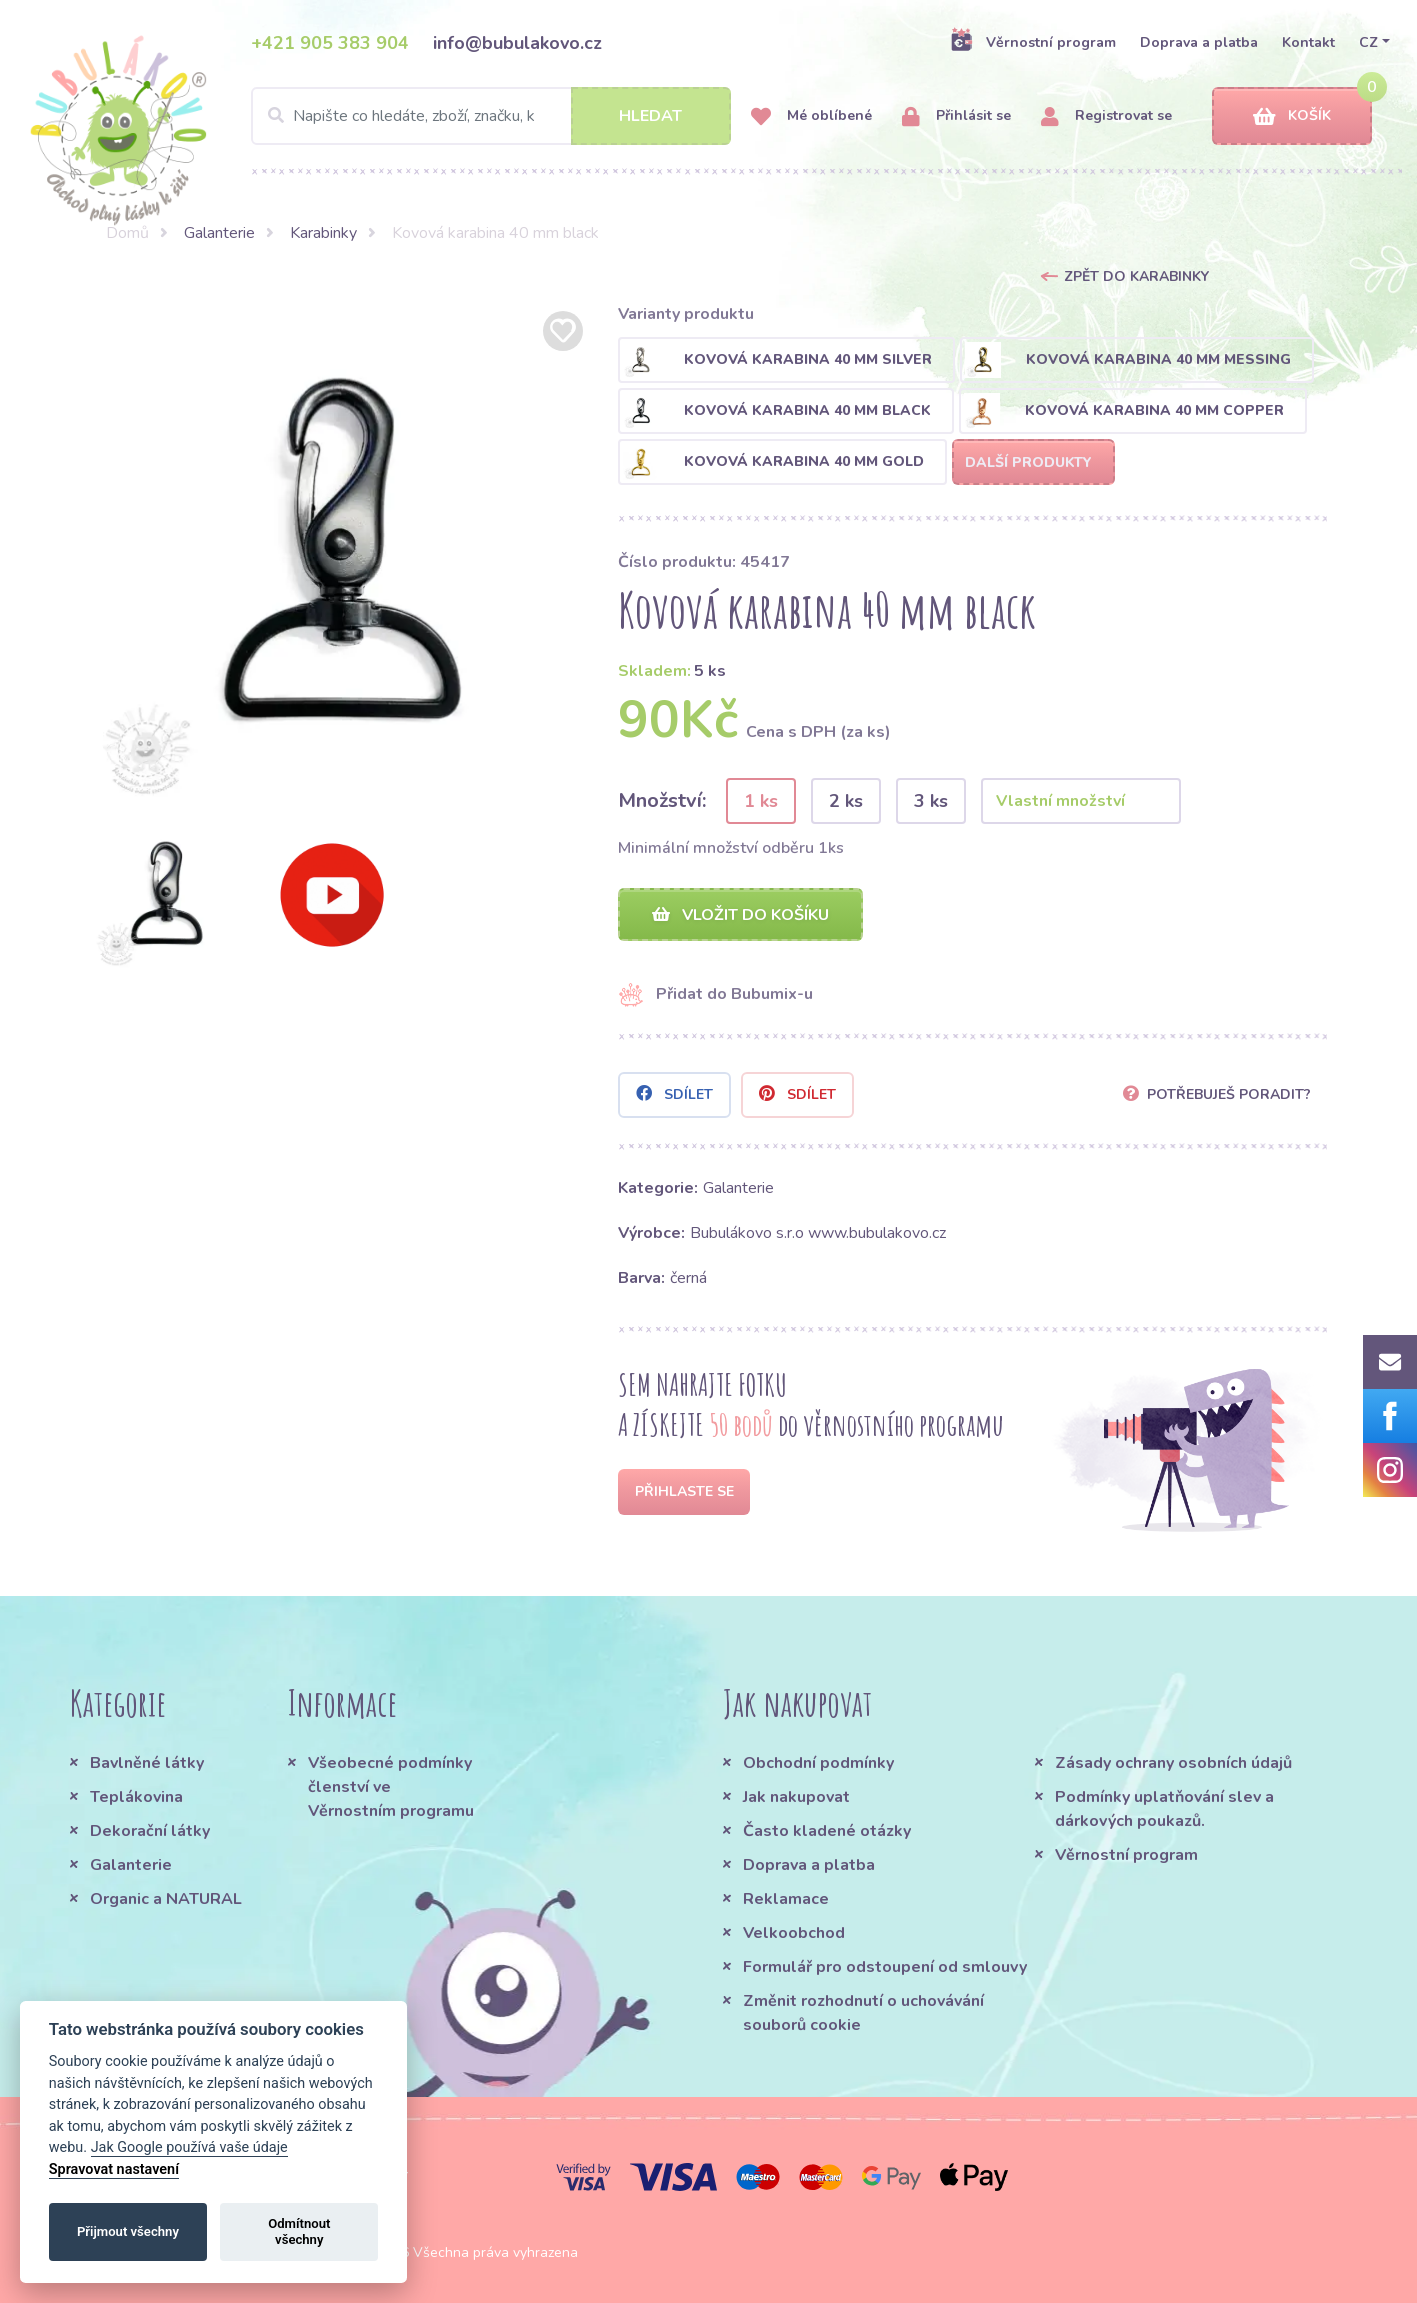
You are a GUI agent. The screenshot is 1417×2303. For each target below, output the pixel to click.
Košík (1292, 116)
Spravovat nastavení (114, 2169)
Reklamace (786, 1899)
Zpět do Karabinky (1136, 276)
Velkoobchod (794, 1933)
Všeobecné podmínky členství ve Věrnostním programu (391, 1787)
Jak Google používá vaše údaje (189, 2147)
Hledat (650, 116)
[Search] (491, 116)
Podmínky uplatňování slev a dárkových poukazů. (1164, 1809)
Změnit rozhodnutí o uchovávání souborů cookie (863, 2013)
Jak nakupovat (796, 1797)
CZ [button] (1368, 42)
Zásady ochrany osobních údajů (1173, 1763)
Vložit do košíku (740, 915)
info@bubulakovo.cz (517, 43)
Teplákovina (136, 1797)
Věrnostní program (1033, 42)
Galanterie (219, 233)
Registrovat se (1106, 116)
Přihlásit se (956, 116)
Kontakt (1308, 42)
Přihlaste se (684, 1491)
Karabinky (323, 233)
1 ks (761, 801)
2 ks (846, 801)
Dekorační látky (150, 1831)
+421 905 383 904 (330, 43)
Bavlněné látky (147, 1763)
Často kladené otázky (827, 1831)
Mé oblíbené (811, 116)
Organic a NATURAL (166, 1899)
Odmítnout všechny (299, 2231)
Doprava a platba (1199, 42)
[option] (340, 555)
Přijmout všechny (128, 2231)
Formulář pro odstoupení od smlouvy (885, 1967)
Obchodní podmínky (818, 1763)
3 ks (931, 801)
